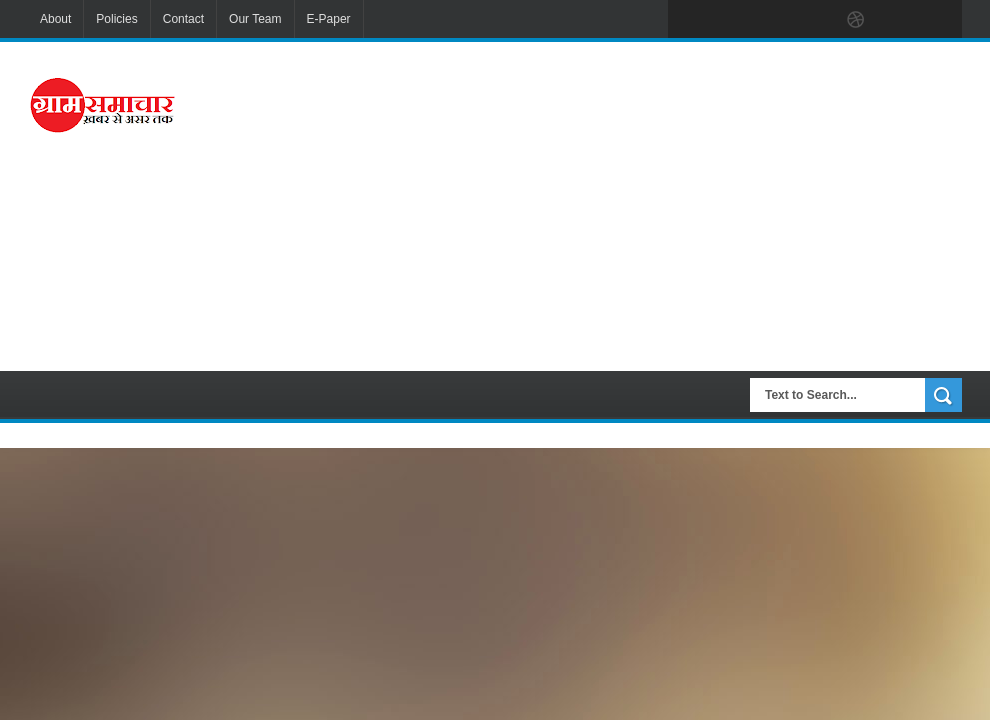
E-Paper (329, 19)
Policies (116, 19)
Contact (183, 19)
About (55, 19)
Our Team (255, 19)
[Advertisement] (635, 204)
